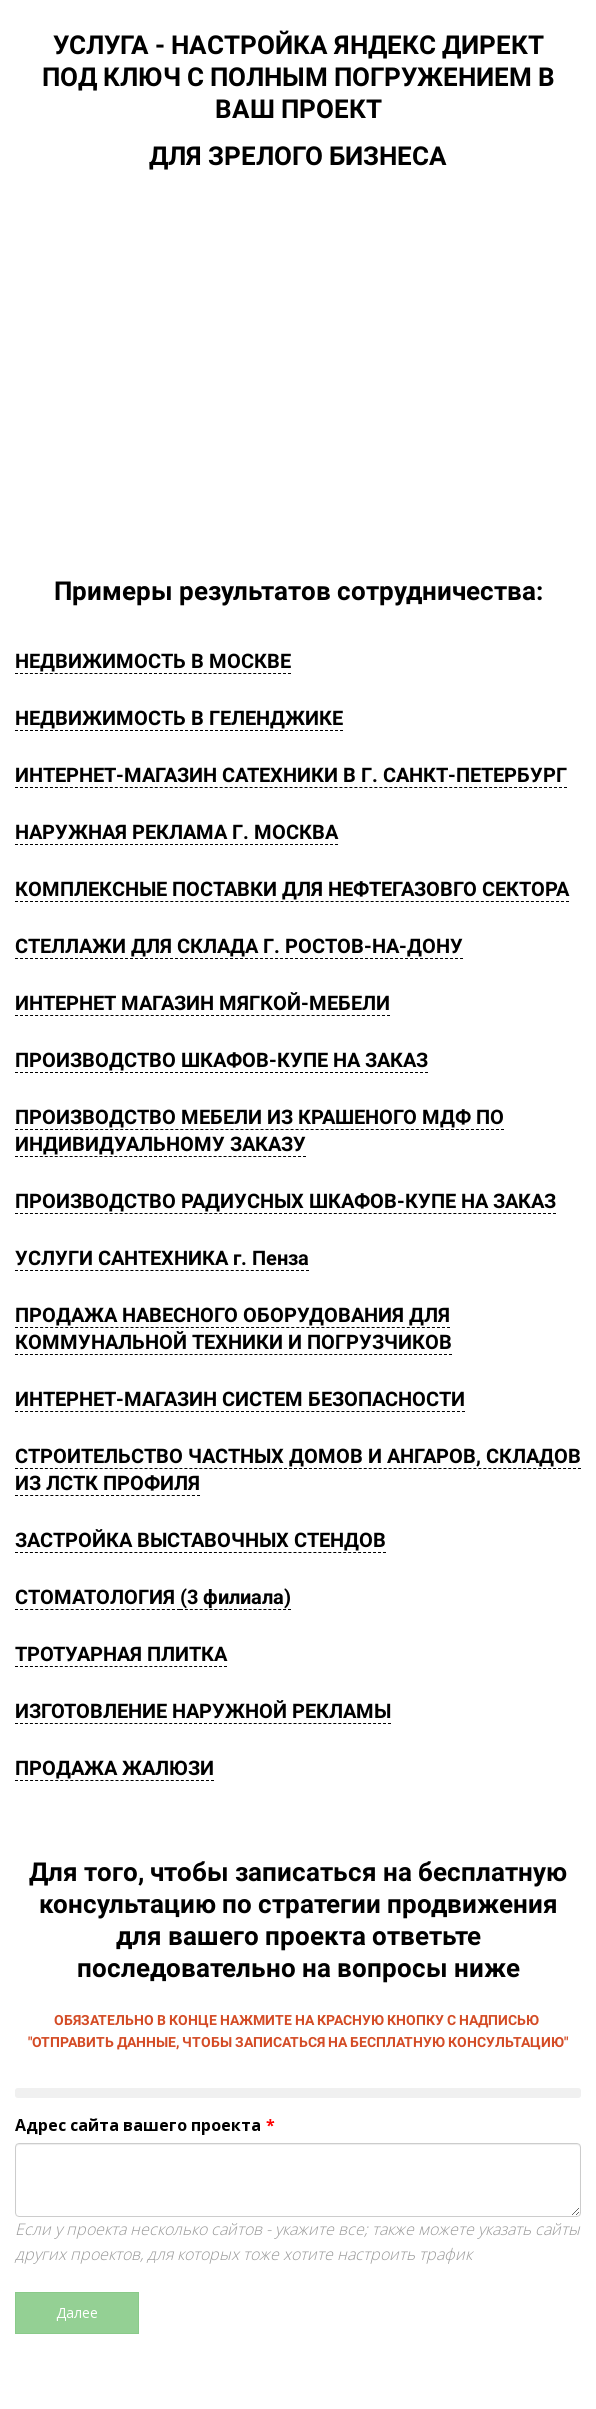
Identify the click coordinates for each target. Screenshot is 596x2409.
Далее (77, 2312)
